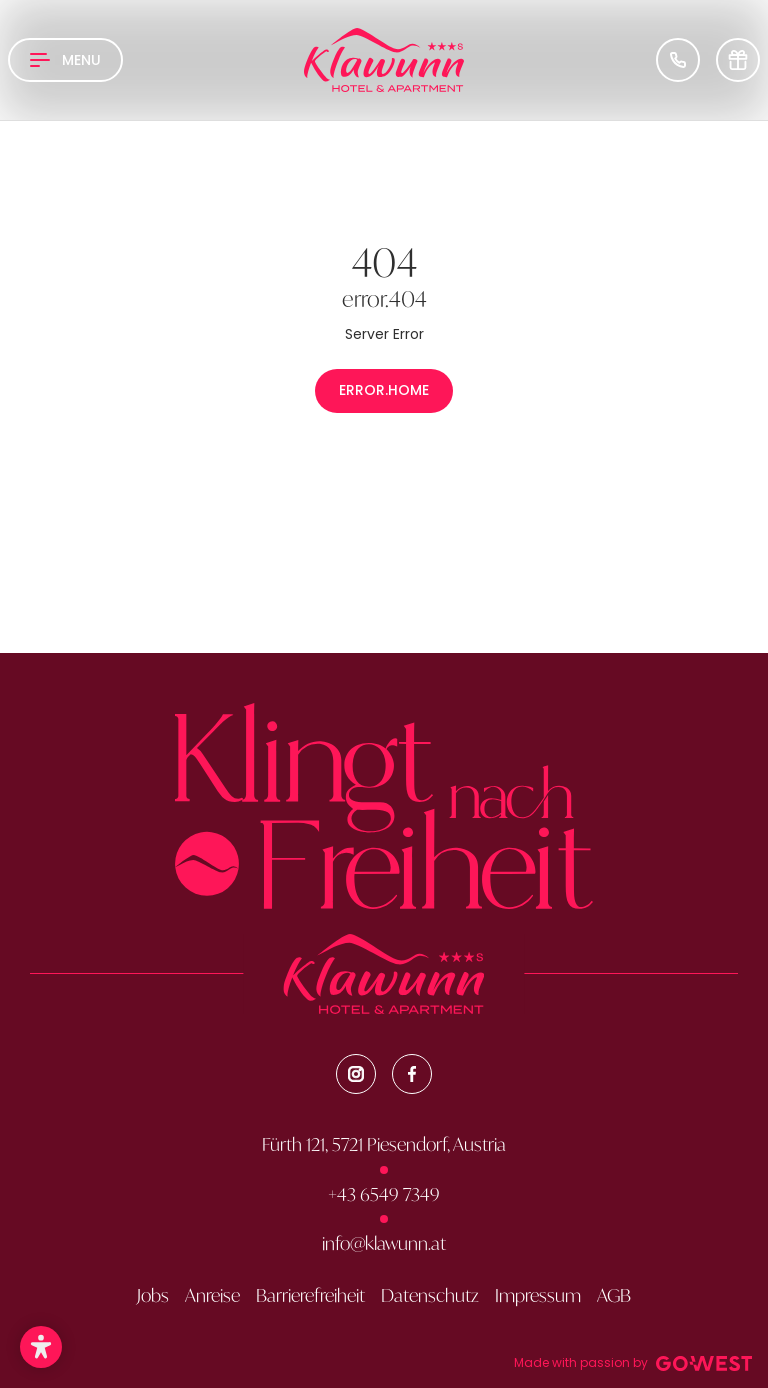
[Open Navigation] (65, 60)
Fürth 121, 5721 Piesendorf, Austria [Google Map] (384, 1145)
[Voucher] (738, 60)
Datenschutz (430, 1296)
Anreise (212, 1296)
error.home (384, 390)
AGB (614, 1296)
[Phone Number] (678, 60)
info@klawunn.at (384, 1244)
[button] (41, 1347)
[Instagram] (356, 1074)
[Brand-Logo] (384, 60)
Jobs (153, 1296)
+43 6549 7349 (384, 1195)
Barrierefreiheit (310, 1296)
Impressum (538, 1296)
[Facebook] (412, 1074)
